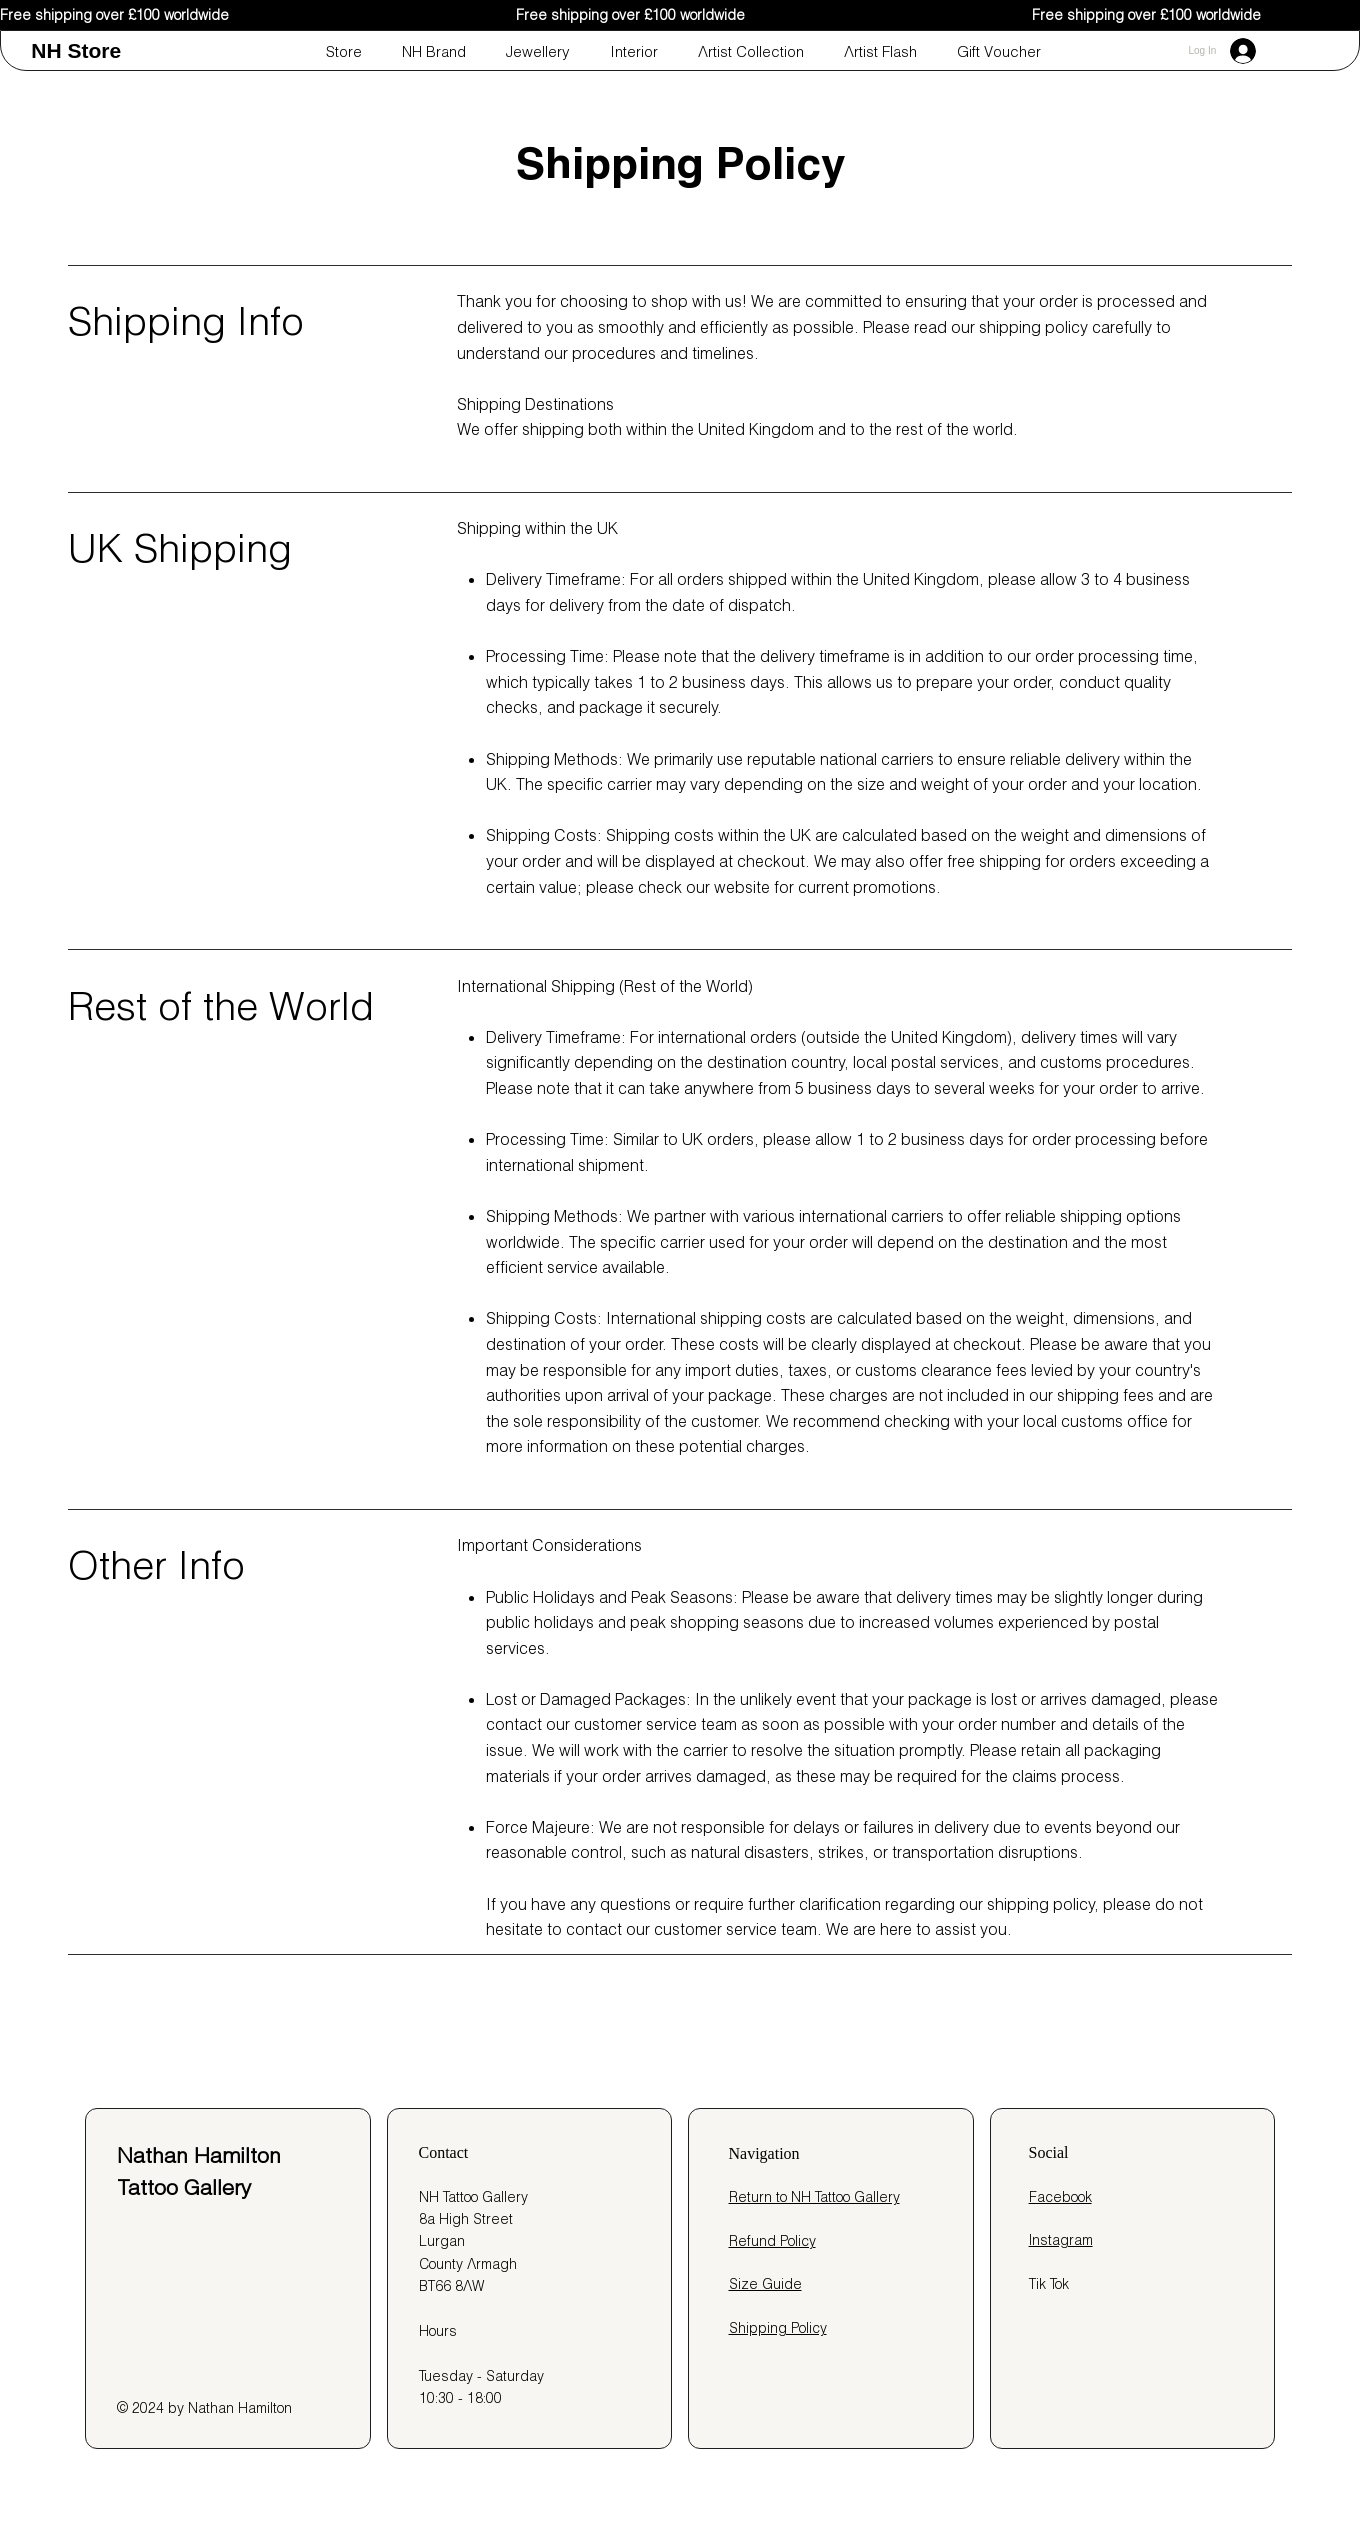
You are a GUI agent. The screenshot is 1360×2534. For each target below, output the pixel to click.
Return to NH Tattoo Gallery (814, 2197)
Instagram (1061, 2240)
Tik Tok (1049, 2284)
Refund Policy (772, 2241)
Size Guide (765, 2284)
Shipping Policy (778, 2328)
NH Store (76, 50)
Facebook (1060, 2197)
